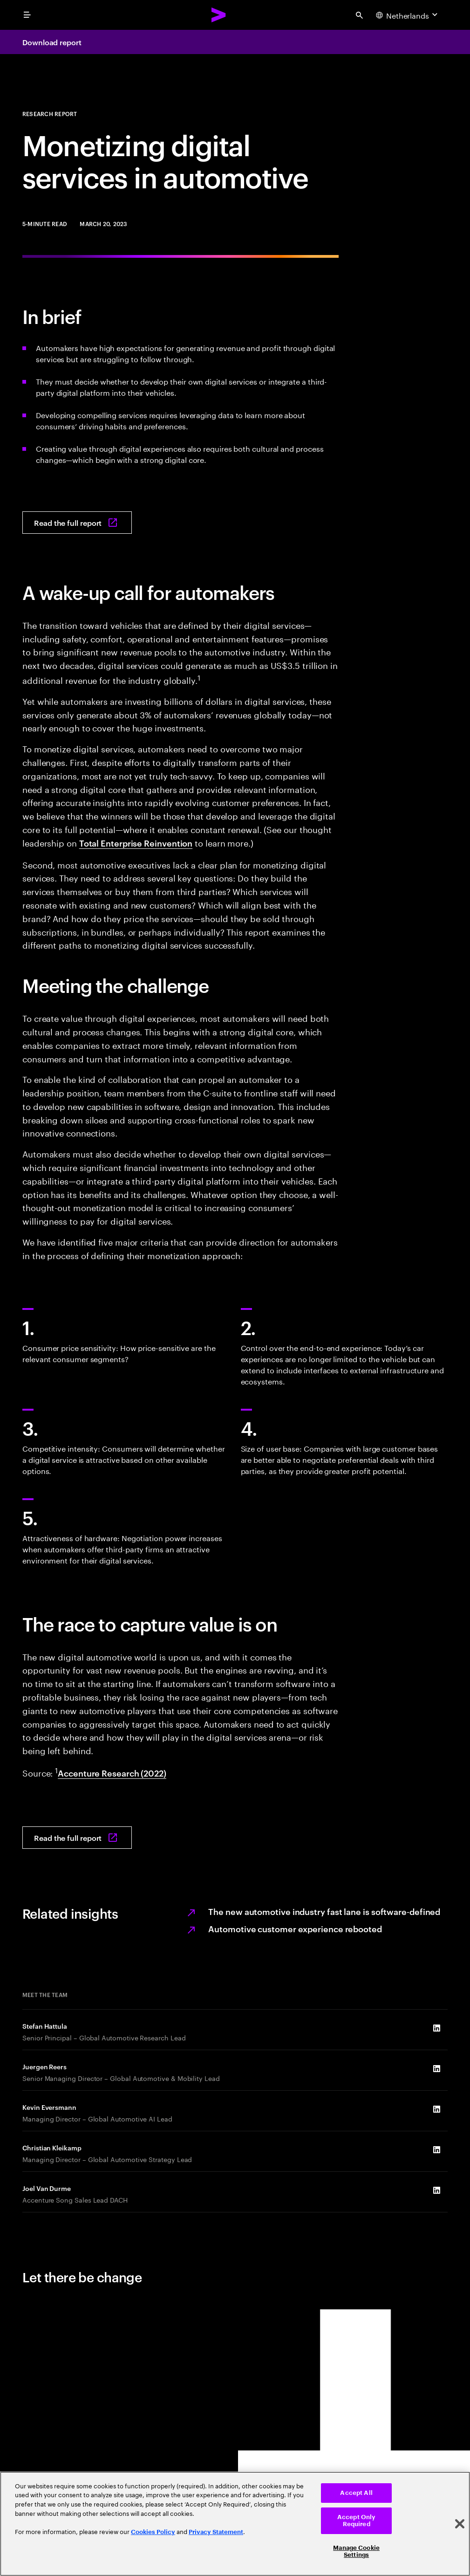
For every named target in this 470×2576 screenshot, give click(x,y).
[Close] (460, 2524)
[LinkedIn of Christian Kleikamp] (436, 2150)
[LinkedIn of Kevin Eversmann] (436, 2109)
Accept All (356, 2493)
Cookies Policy (153, 2532)
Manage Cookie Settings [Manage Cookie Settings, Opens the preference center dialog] (356, 2551)
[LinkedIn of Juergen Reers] (436, 2069)
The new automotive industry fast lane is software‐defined (324, 1911)
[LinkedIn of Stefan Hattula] (436, 2028)
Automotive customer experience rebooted (295, 1928)
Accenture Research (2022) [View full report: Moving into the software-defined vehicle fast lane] (112, 1772)
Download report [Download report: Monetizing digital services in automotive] (52, 42)
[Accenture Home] (219, 15)
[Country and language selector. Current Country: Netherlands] (407, 15)
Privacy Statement (216, 2532)
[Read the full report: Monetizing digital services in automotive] (77, 522)
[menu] (27, 15)
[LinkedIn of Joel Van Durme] (436, 2190)
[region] (235, 2524)
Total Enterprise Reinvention (135, 842)
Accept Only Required (356, 2521)
